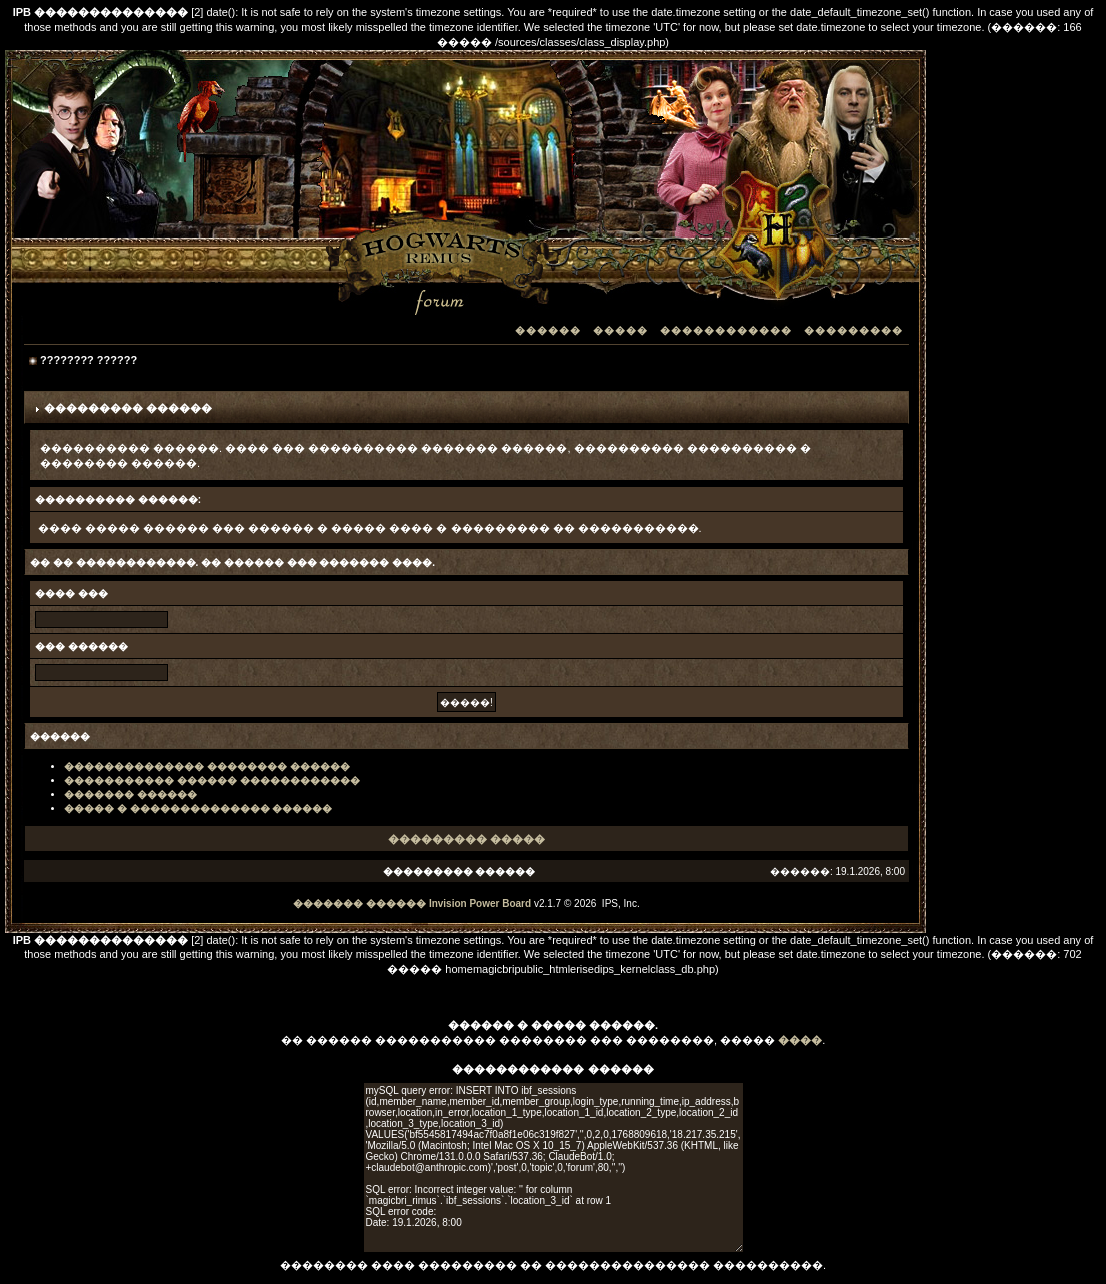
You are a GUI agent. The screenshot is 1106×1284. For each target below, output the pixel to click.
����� (620, 330)
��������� (853, 330)
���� (800, 1040)
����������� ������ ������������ (212, 780)
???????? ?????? (88, 360)
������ (548, 330)
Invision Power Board (480, 903)
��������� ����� (466, 839)
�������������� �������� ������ (207, 766)
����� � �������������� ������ (198, 808)
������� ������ (130, 794)
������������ (726, 330)
